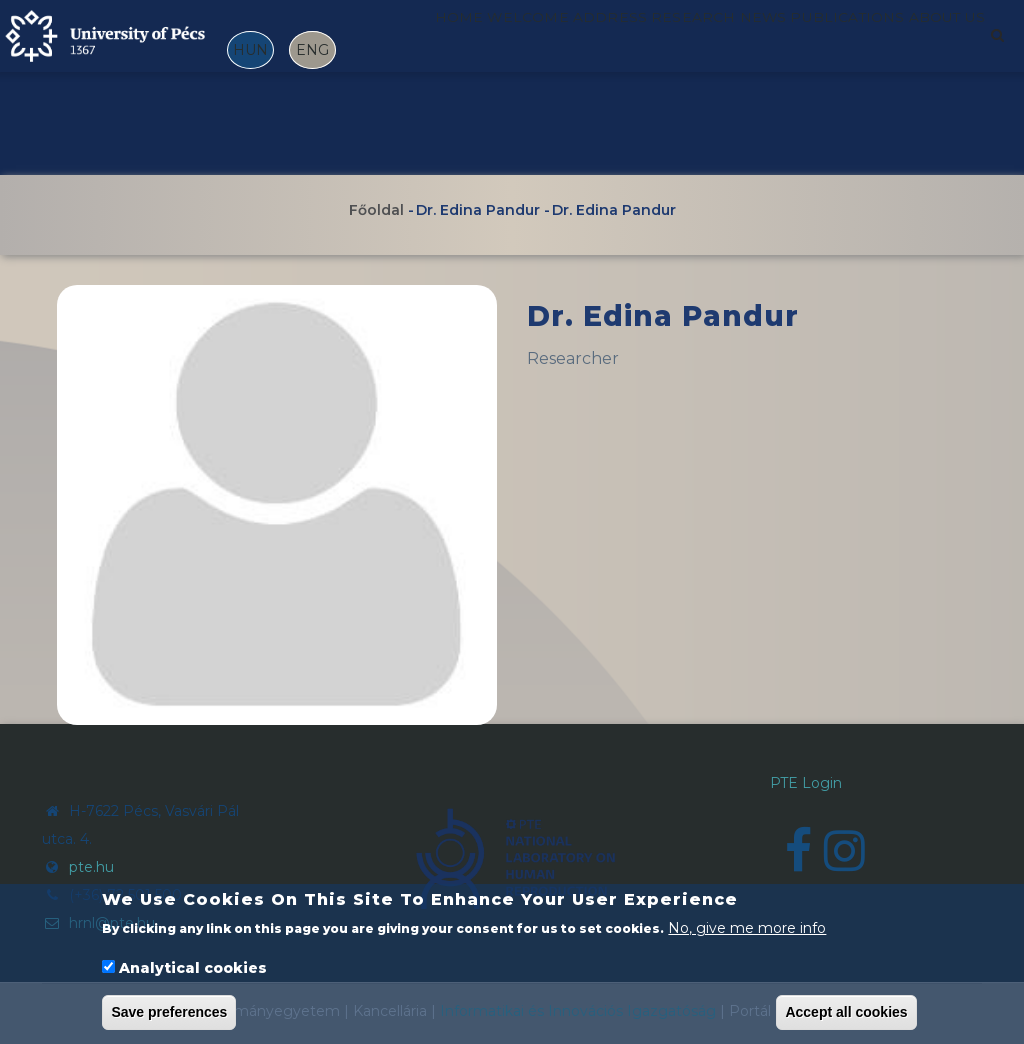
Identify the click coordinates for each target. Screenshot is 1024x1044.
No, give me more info (747, 930)
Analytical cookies (193, 970)
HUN (250, 50)
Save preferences (169, 1014)
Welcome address (561, 43)
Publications (907, 43)
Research (709, 43)
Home (431, 43)
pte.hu (91, 867)
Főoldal (376, 210)
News (799, 43)
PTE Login (806, 783)
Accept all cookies (846, 1014)
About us (449, 130)
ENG (312, 50)
